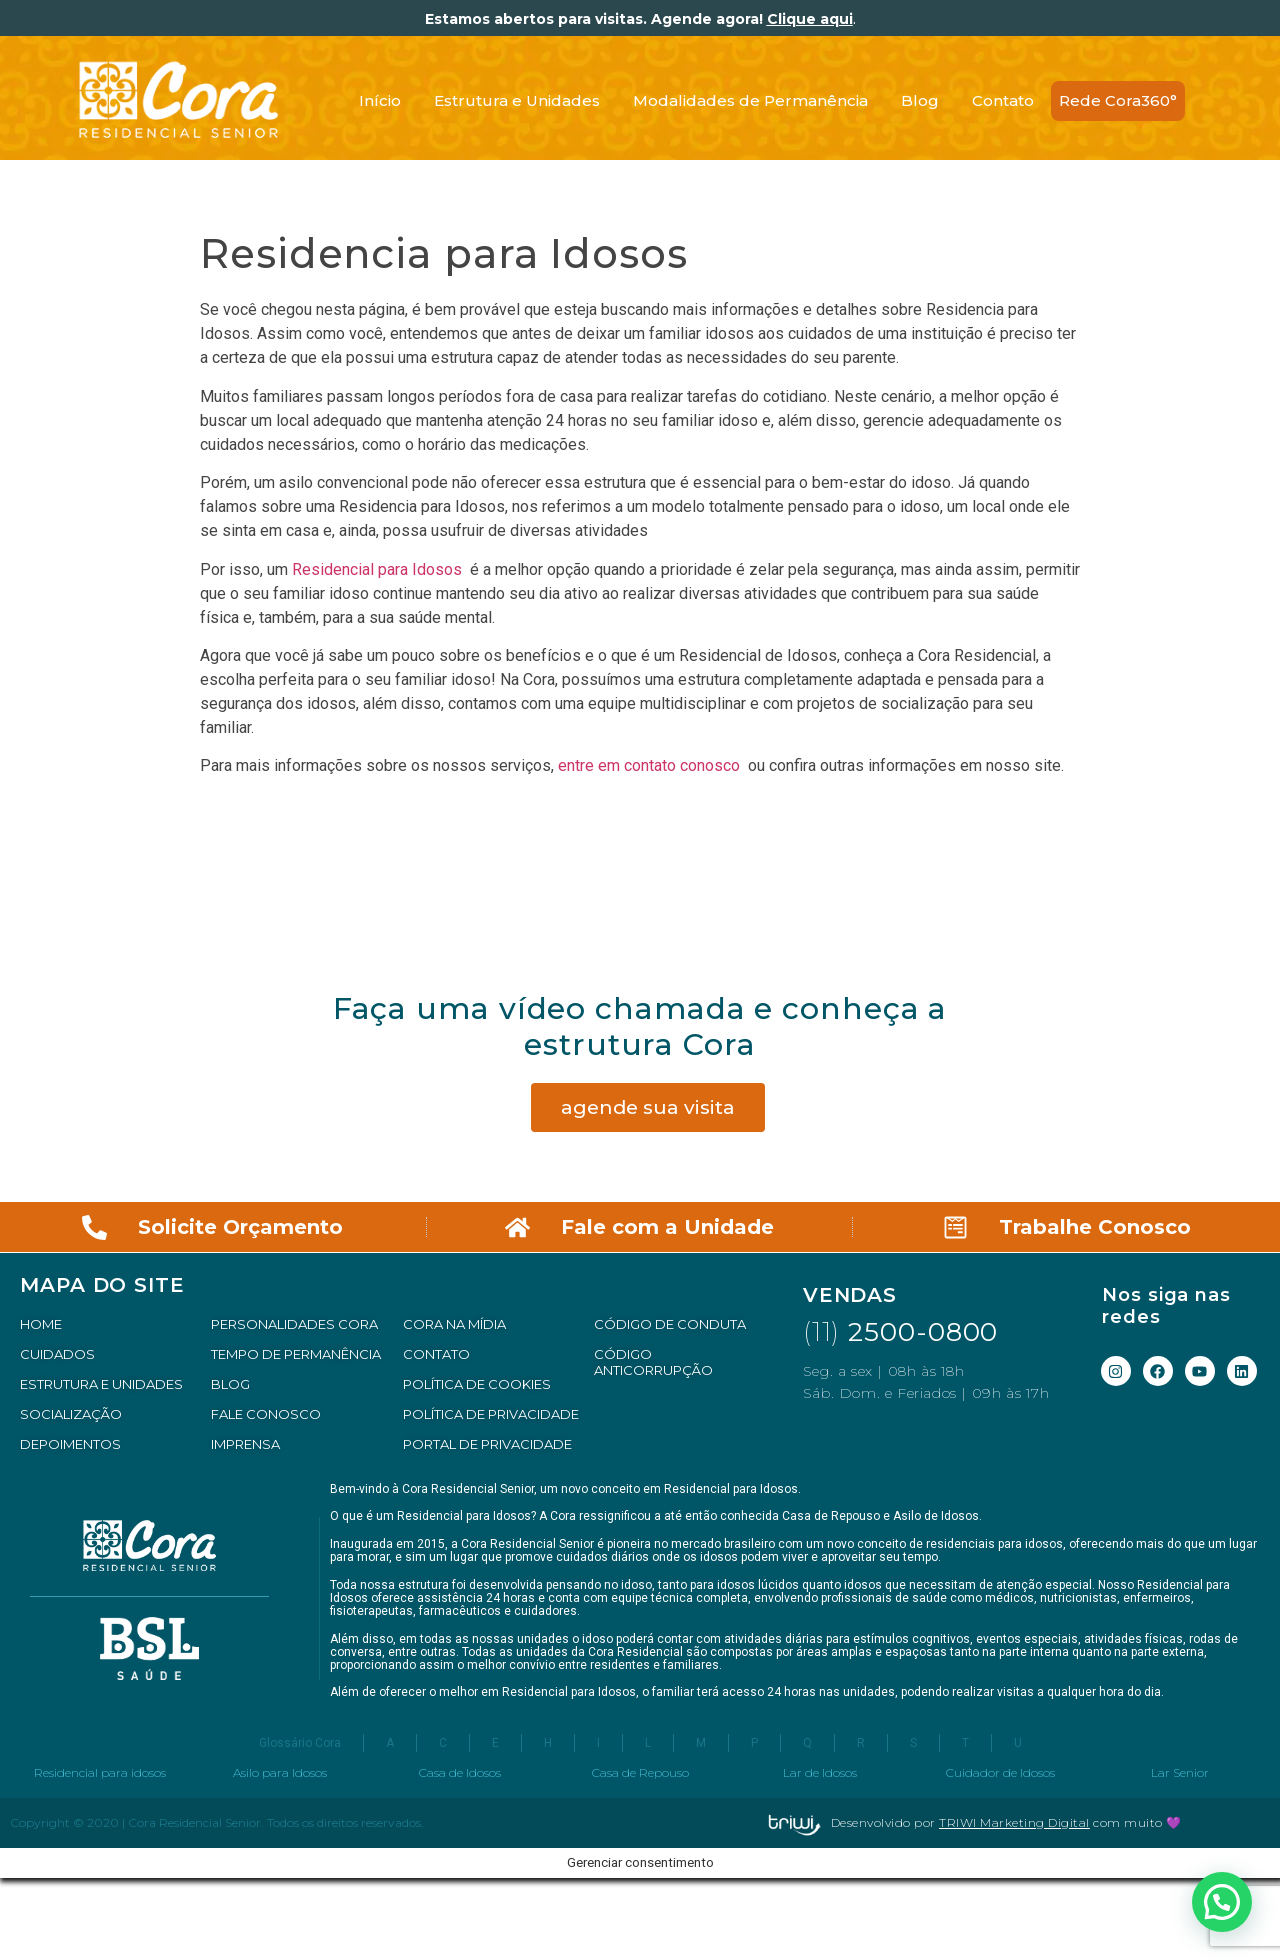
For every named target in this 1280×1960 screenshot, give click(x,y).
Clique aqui (810, 19)
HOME (41, 1324)
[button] (1222, 1902)
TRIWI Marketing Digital (1014, 1822)
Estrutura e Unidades (517, 100)
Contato (1003, 100)
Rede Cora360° (1118, 100)
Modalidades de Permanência (750, 100)
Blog (920, 100)
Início (380, 100)
